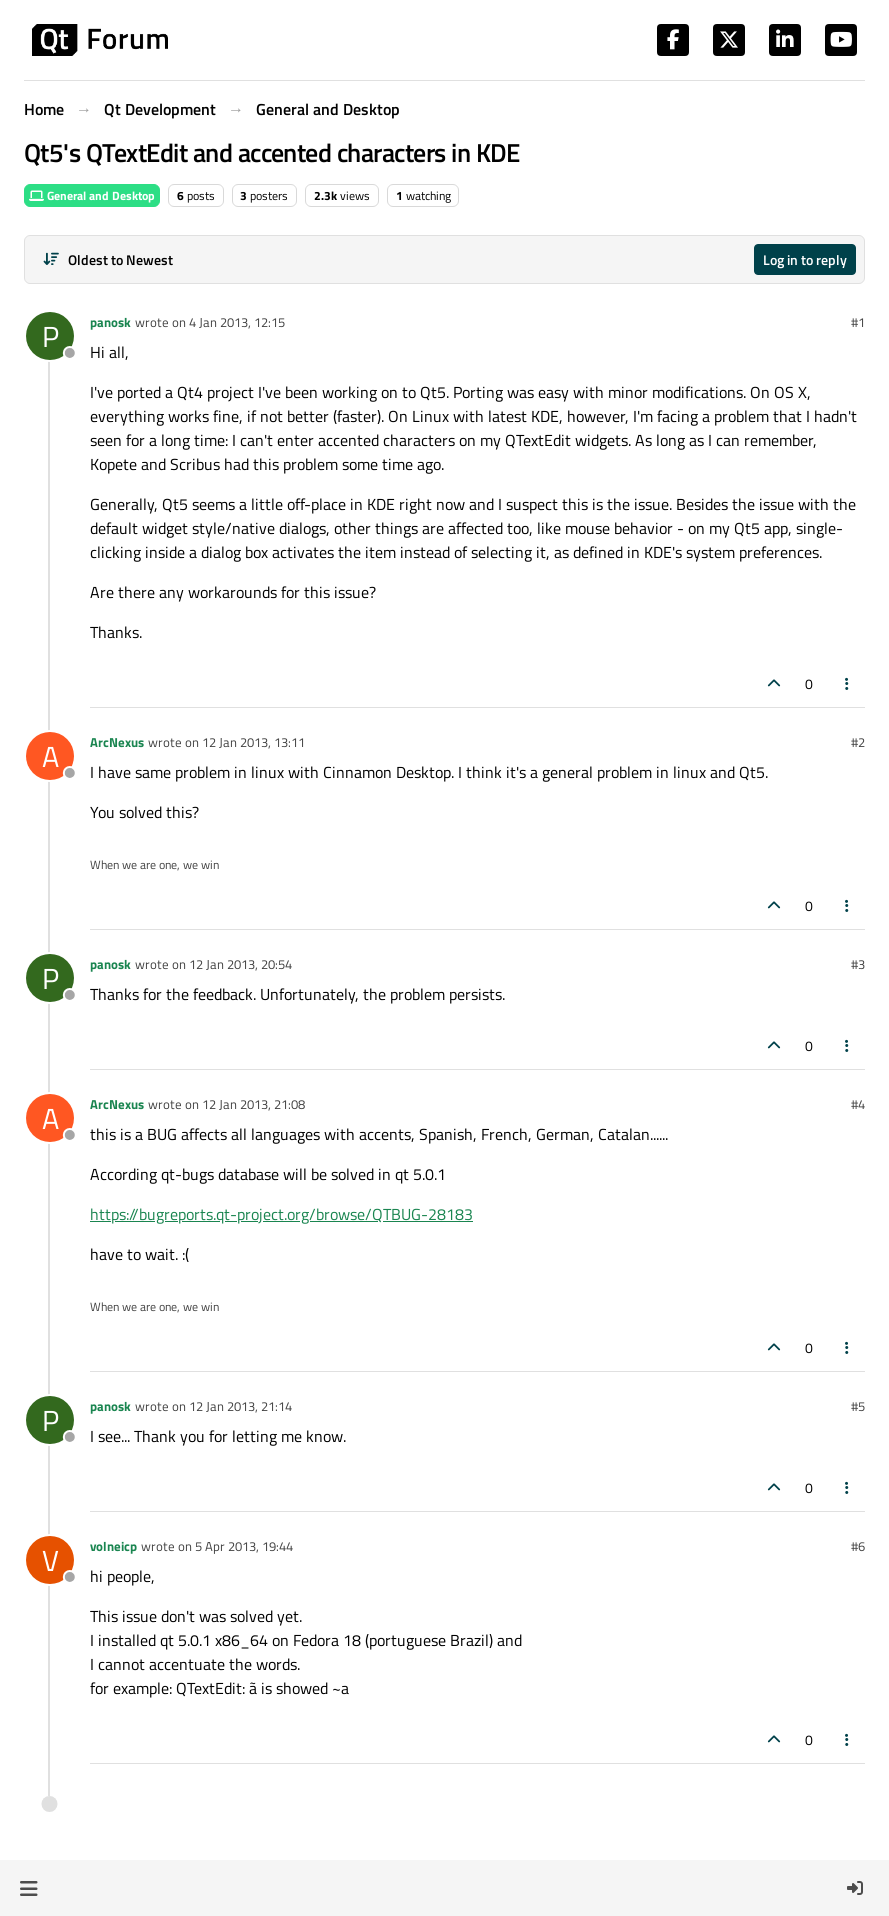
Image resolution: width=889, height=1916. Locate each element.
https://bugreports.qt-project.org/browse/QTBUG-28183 (281, 1214)
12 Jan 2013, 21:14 (240, 1406)
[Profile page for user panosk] (50, 336)
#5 (858, 1406)
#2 (858, 742)
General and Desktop (92, 195)
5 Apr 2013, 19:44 (244, 1546)
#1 (858, 322)
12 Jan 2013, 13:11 (253, 742)
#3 (858, 964)
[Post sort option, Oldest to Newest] (107, 259)
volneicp (113, 1546)
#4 (858, 1104)
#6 (858, 1546)
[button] (28, 1888)
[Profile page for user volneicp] (50, 1560)
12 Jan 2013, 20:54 (240, 964)
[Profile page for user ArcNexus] (50, 756)
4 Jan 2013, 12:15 (237, 322)
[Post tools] (848, 683)
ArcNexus (117, 742)
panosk (110, 322)
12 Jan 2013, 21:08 (253, 1104)
